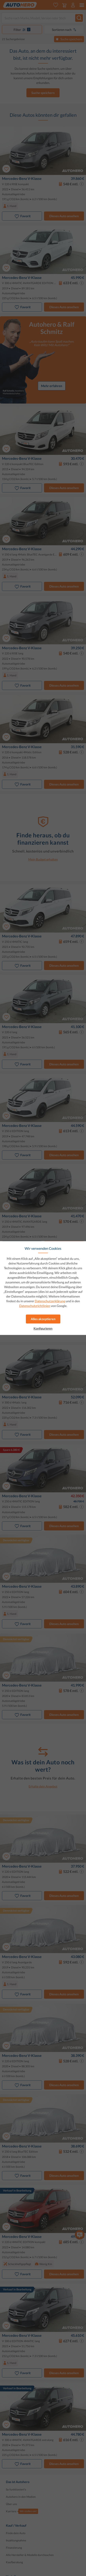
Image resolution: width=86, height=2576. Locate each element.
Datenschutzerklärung (50, 1301)
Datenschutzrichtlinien (34, 1306)
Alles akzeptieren (43, 1319)
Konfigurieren (43, 1328)
